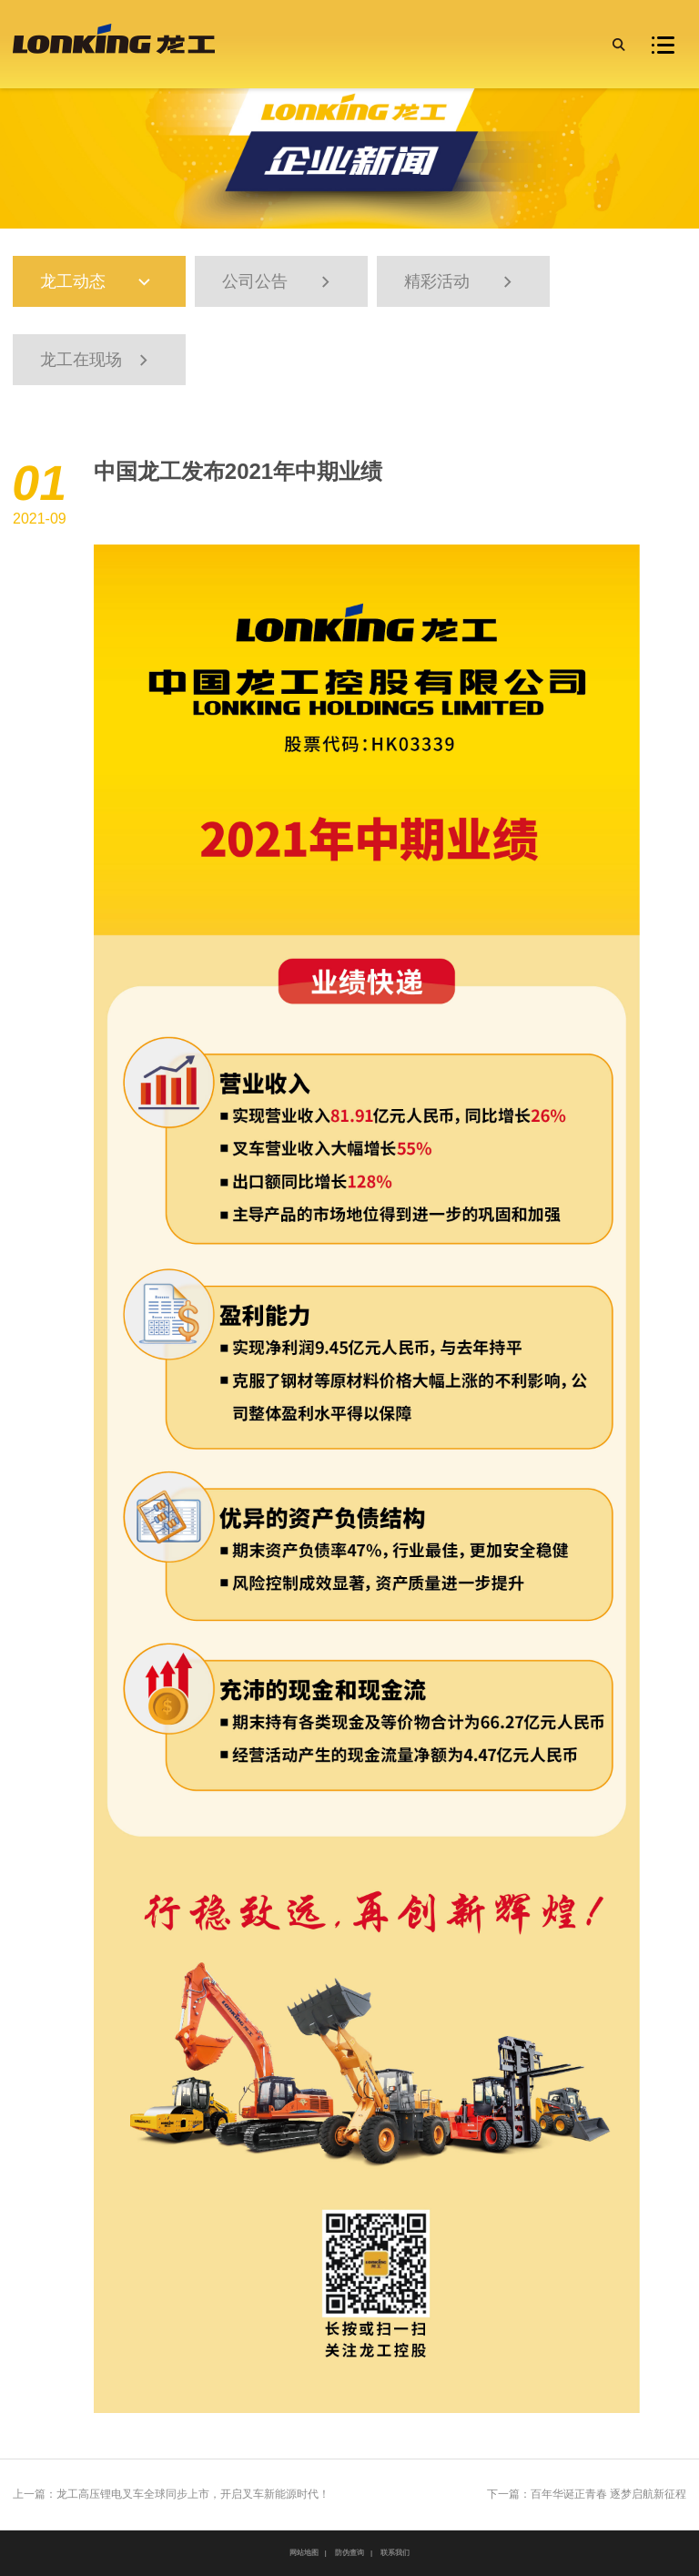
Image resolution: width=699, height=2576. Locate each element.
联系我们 (395, 2553)
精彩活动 (460, 282)
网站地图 (304, 2553)
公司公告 (278, 282)
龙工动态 (104, 281)
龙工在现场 (96, 360)
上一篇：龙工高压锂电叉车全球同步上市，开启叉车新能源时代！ (171, 2494)
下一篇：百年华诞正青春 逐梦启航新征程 (586, 2494)
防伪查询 (349, 2553)
